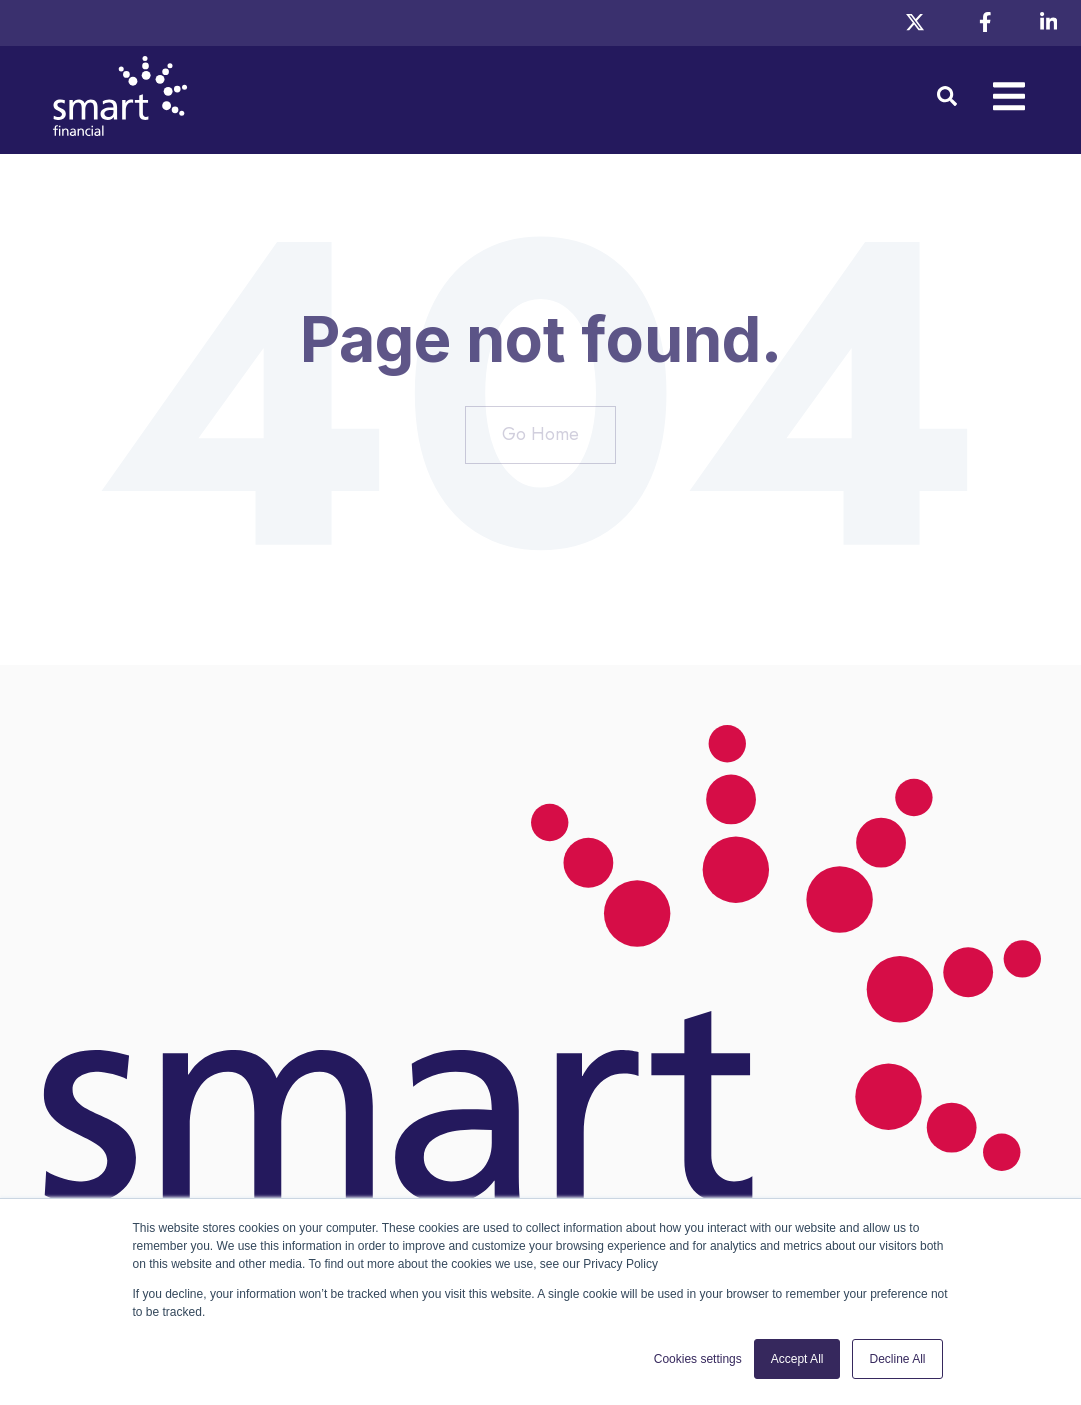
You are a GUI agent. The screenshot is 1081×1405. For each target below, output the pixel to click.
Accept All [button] (797, 1359)
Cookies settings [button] (698, 1359)
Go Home (540, 434)
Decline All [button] (897, 1359)
